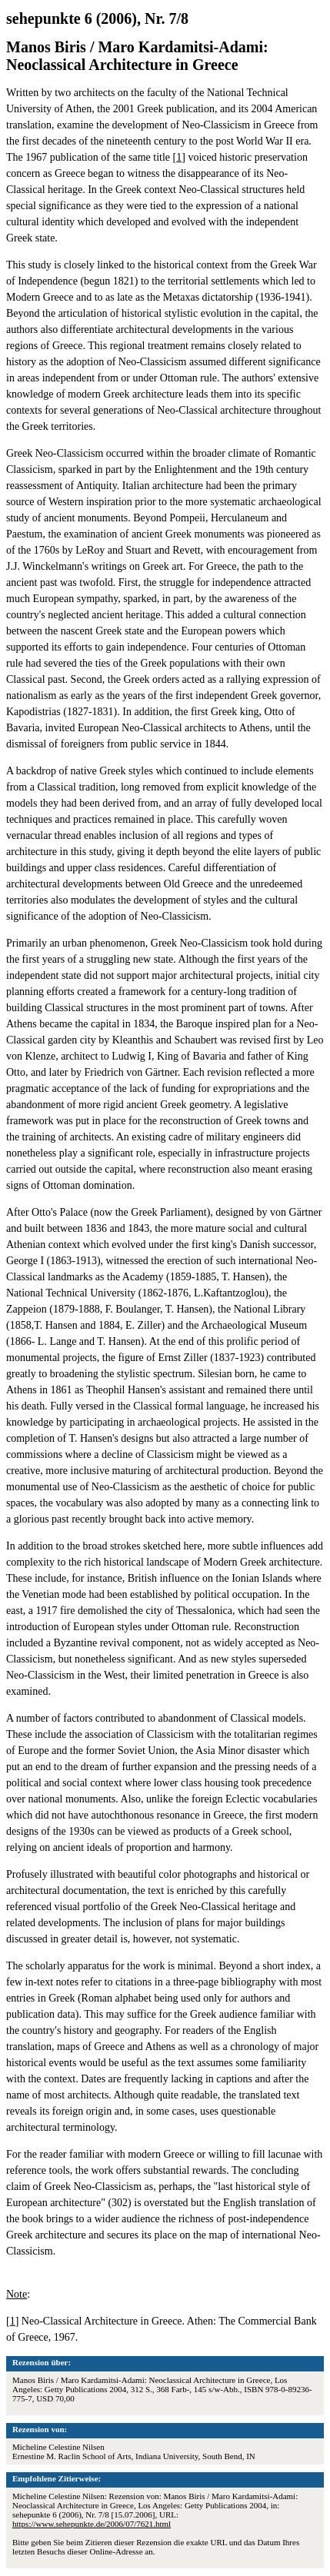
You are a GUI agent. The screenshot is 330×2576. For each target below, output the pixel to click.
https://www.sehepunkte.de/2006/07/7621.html (91, 2523)
